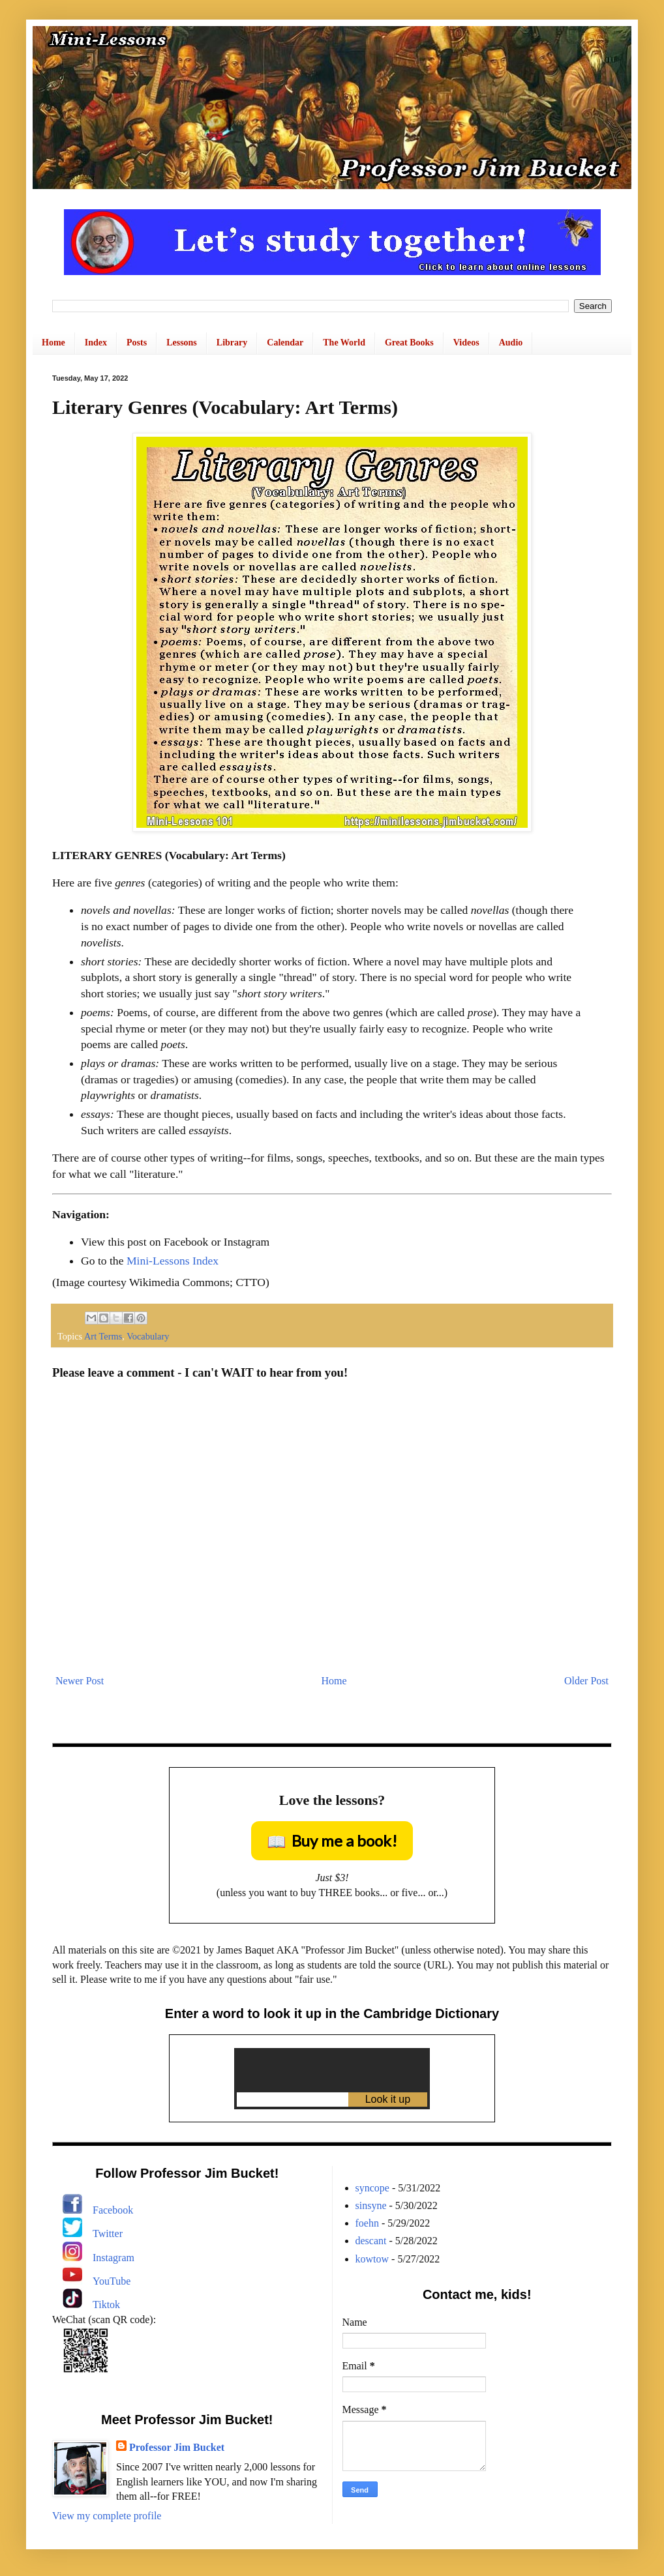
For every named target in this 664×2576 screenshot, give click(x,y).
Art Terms (103, 1336)
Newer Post (79, 1680)
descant (371, 2240)
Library (232, 342)
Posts (137, 342)
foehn (367, 2223)
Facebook (113, 2210)
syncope (372, 2187)
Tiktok (106, 2304)
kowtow (372, 2258)
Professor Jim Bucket (176, 2447)
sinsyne (371, 2205)
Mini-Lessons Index (173, 1260)
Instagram (113, 2257)
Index (96, 342)
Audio (511, 342)
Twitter (108, 2233)
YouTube (111, 2281)
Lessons (181, 342)
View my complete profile (106, 2515)
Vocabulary (148, 1336)
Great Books (409, 342)
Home (53, 342)
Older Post (586, 1680)
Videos (466, 342)
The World (344, 342)
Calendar (285, 342)
